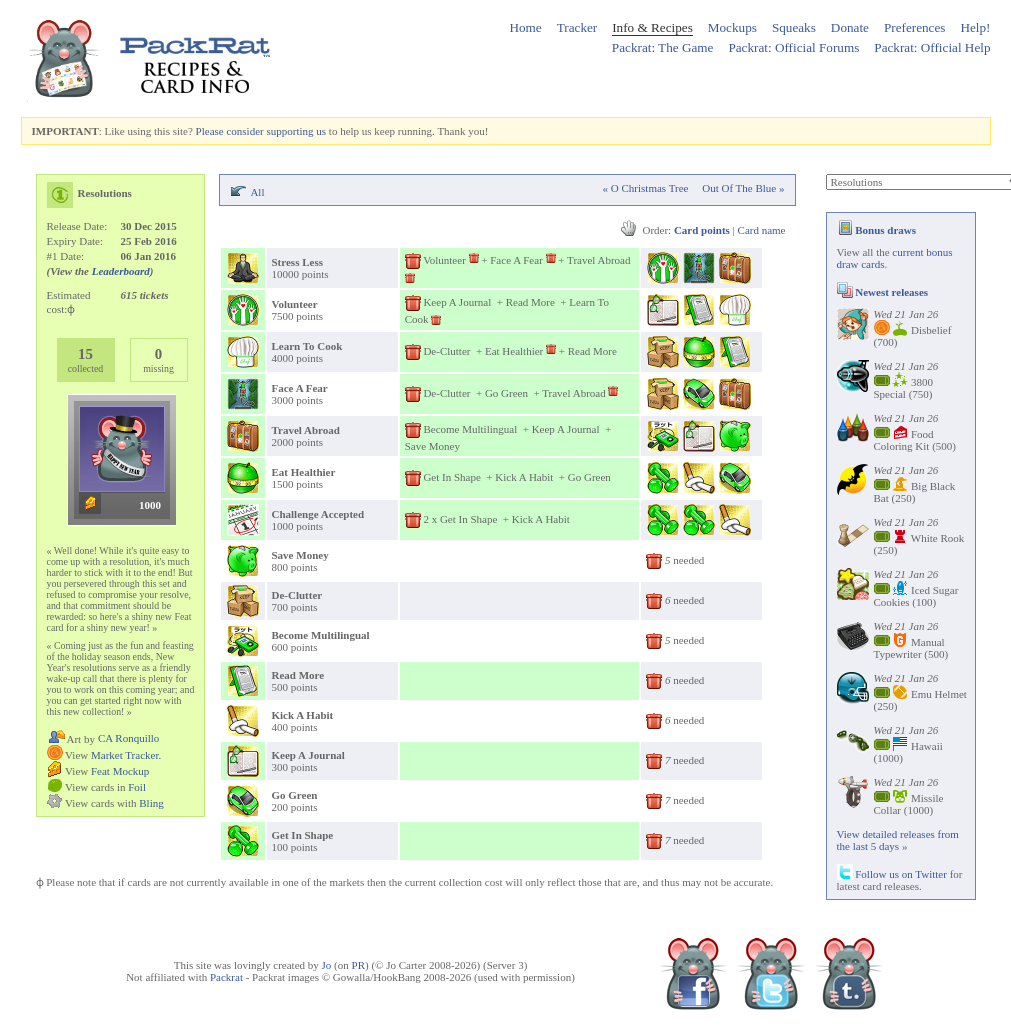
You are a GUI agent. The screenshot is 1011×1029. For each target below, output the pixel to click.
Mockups (732, 27)
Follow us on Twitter (892, 874)
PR (358, 965)
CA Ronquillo (128, 738)
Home (525, 27)
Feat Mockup (120, 771)
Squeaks (794, 27)
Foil (137, 787)
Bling (151, 803)
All (257, 192)
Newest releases (883, 292)
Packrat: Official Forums (793, 47)
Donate (850, 27)
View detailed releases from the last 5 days (898, 840)
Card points (702, 230)
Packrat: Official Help (932, 47)
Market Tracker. (126, 755)
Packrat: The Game (663, 47)
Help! (975, 27)
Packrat (226, 977)
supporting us (296, 131)
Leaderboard (121, 271)
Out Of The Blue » (743, 188)
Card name (762, 230)
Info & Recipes (652, 27)
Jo (327, 965)
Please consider (230, 131)
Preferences (915, 27)
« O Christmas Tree (646, 188)
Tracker (577, 27)
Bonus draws (877, 230)
